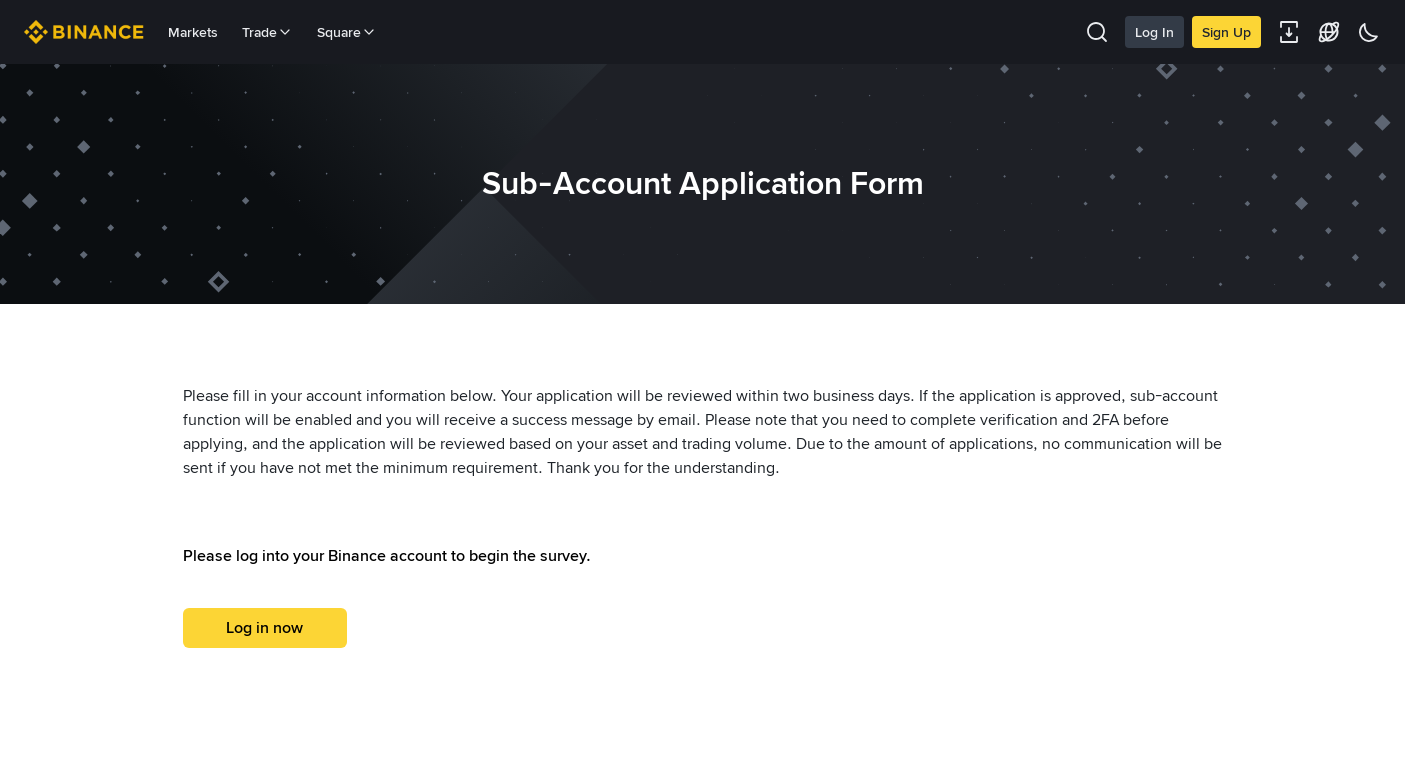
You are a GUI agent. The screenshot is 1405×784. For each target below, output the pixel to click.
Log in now (264, 627)
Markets (193, 32)
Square (347, 32)
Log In (1154, 32)
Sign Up (1226, 32)
